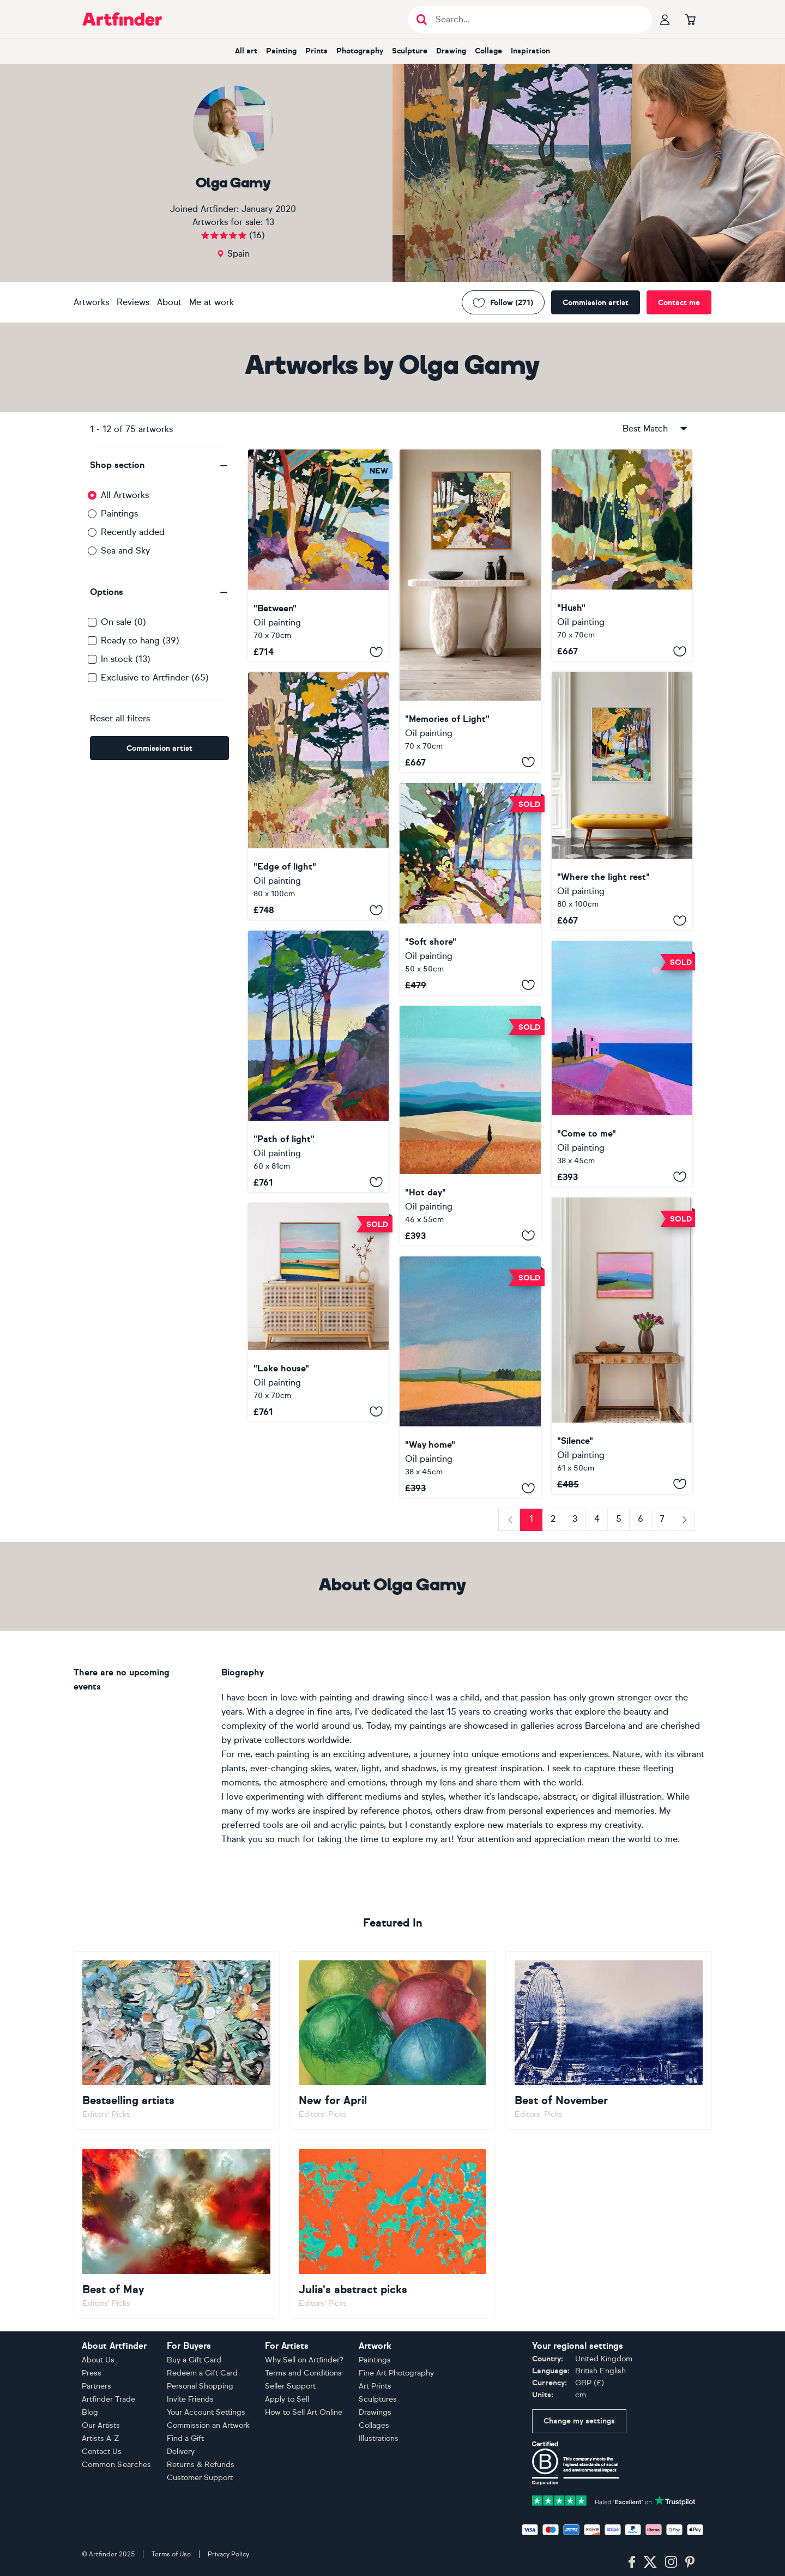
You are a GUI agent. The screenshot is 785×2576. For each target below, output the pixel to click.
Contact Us (102, 2451)
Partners (96, 2386)
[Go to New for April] (393, 2040)
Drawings (375, 2412)
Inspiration (530, 51)
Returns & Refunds (200, 2464)
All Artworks (125, 495)
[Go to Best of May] (176, 2229)
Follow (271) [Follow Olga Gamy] (503, 302)
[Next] (684, 1520)
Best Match (656, 429)
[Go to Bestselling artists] (176, 2040)
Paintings (119, 513)
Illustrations (378, 2438)
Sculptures (378, 2399)
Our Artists (101, 2425)
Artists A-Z (100, 2438)
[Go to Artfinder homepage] (122, 19)
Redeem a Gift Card (202, 2373)
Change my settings (579, 2421)
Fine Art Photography (396, 2373)
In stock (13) (125, 659)
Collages (374, 2425)
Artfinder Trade (108, 2399)
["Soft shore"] (470, 889)
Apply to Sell (287, 2399)
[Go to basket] (690, 19)
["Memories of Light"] (470, 610)
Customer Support (200, 2477)
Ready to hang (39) (140, 640)
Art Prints (375, 2386)
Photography (359, 51)
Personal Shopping (200, 2386)
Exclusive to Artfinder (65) (155, 677)
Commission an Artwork (208, 2425)
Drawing (451, 51)
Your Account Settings (206, 2412)
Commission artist (596, 302)
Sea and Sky (125, 550)
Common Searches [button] (117, 2464)
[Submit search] (422, 19)
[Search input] (536, 19)
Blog (90, 2412)
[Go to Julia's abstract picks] (393, 2229)
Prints (316, 51)
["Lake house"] (318, 1312)
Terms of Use (171, 2554)
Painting (281, 51)
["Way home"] (470, 1377)
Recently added (133, 532)
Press (91, 2373)
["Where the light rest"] (622, 801)
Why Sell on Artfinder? (304, 2360)
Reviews (133, 302)
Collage (488, 51)
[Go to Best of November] (608, 2040)
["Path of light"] (318, 1061)
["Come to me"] (622, 1064)
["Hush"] (622, 555)
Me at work (211, 302)
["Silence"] (622, 1346)
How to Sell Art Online (303, 2412)
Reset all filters (120, 718)
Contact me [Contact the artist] (679, 302)
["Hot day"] (470, 1126)
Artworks (91, 302)
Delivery (181, 2451)
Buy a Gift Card (194, 2360)
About (169, 302)
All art (246, 51)
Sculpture (409, 51)
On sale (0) (123, 622)
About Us (98, 2360)
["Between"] (318, 555)
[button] (159, 465)
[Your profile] (665, 19)
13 (269, 222)
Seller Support (290, 2386)
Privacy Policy (228, 2554)
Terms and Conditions (303, 2373)
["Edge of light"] (318, 796)
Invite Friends (190, 2399)
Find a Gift (185, 2438)
